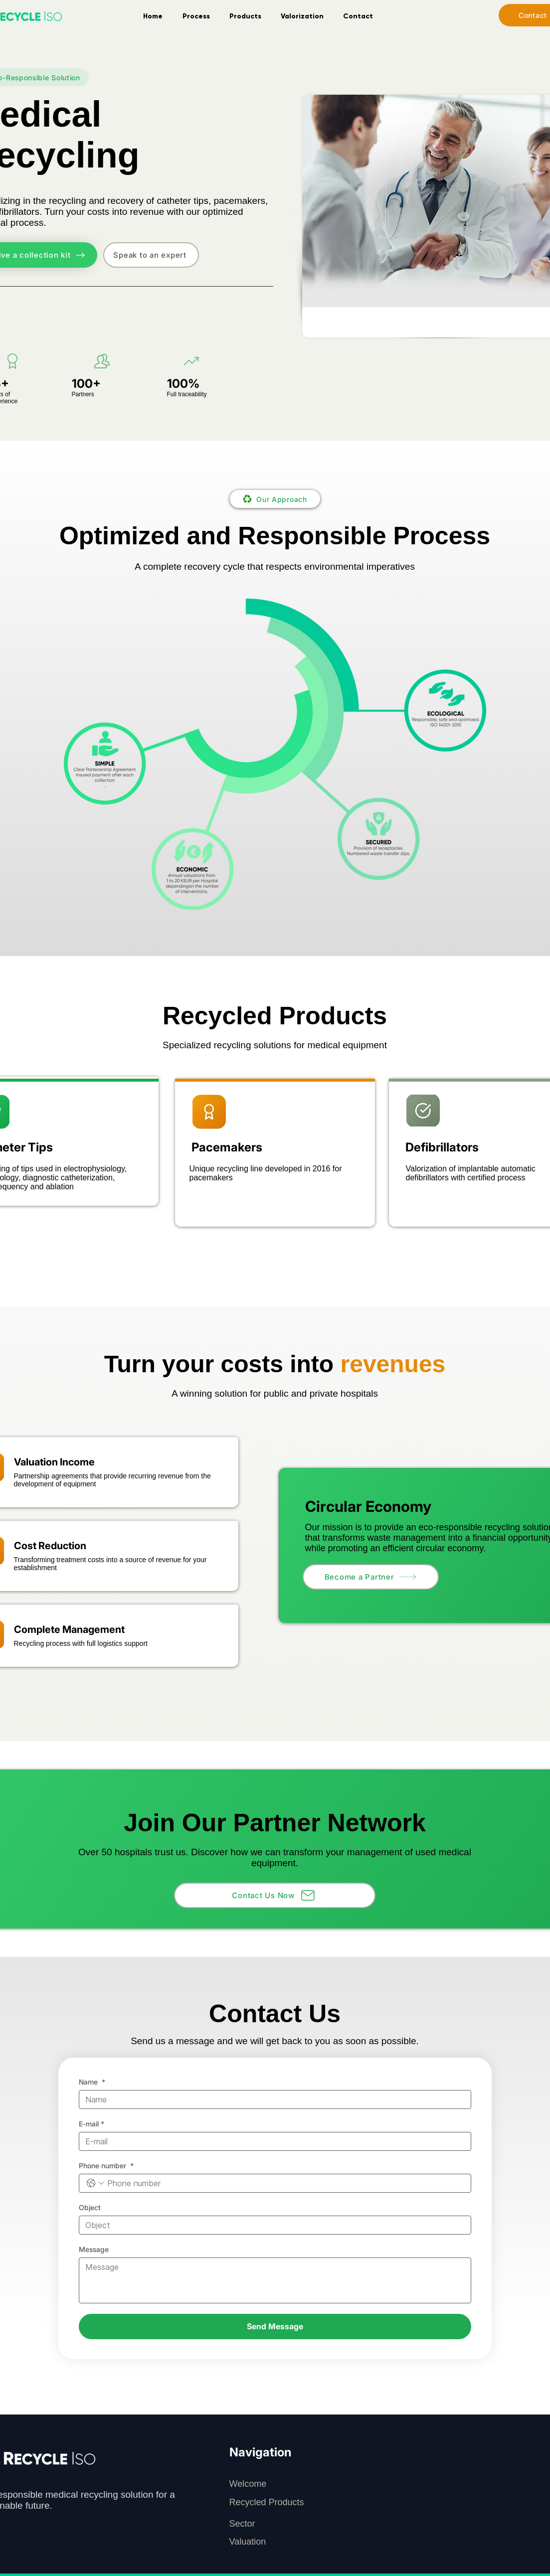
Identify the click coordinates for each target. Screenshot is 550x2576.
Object (90, 2207)
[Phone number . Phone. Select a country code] (95, 2183)
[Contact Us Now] (274, 1895)
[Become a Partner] (371, 1577)
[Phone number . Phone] (285, 2183)
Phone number (106, 2165)
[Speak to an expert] (151, 255)
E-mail (91, 2123)
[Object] (272, 2225)
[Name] (272, 2099)
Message (94, 2249)
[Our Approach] (275, 499)
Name (92, 2082)
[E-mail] (272, 2141)
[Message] (275, 2280)
